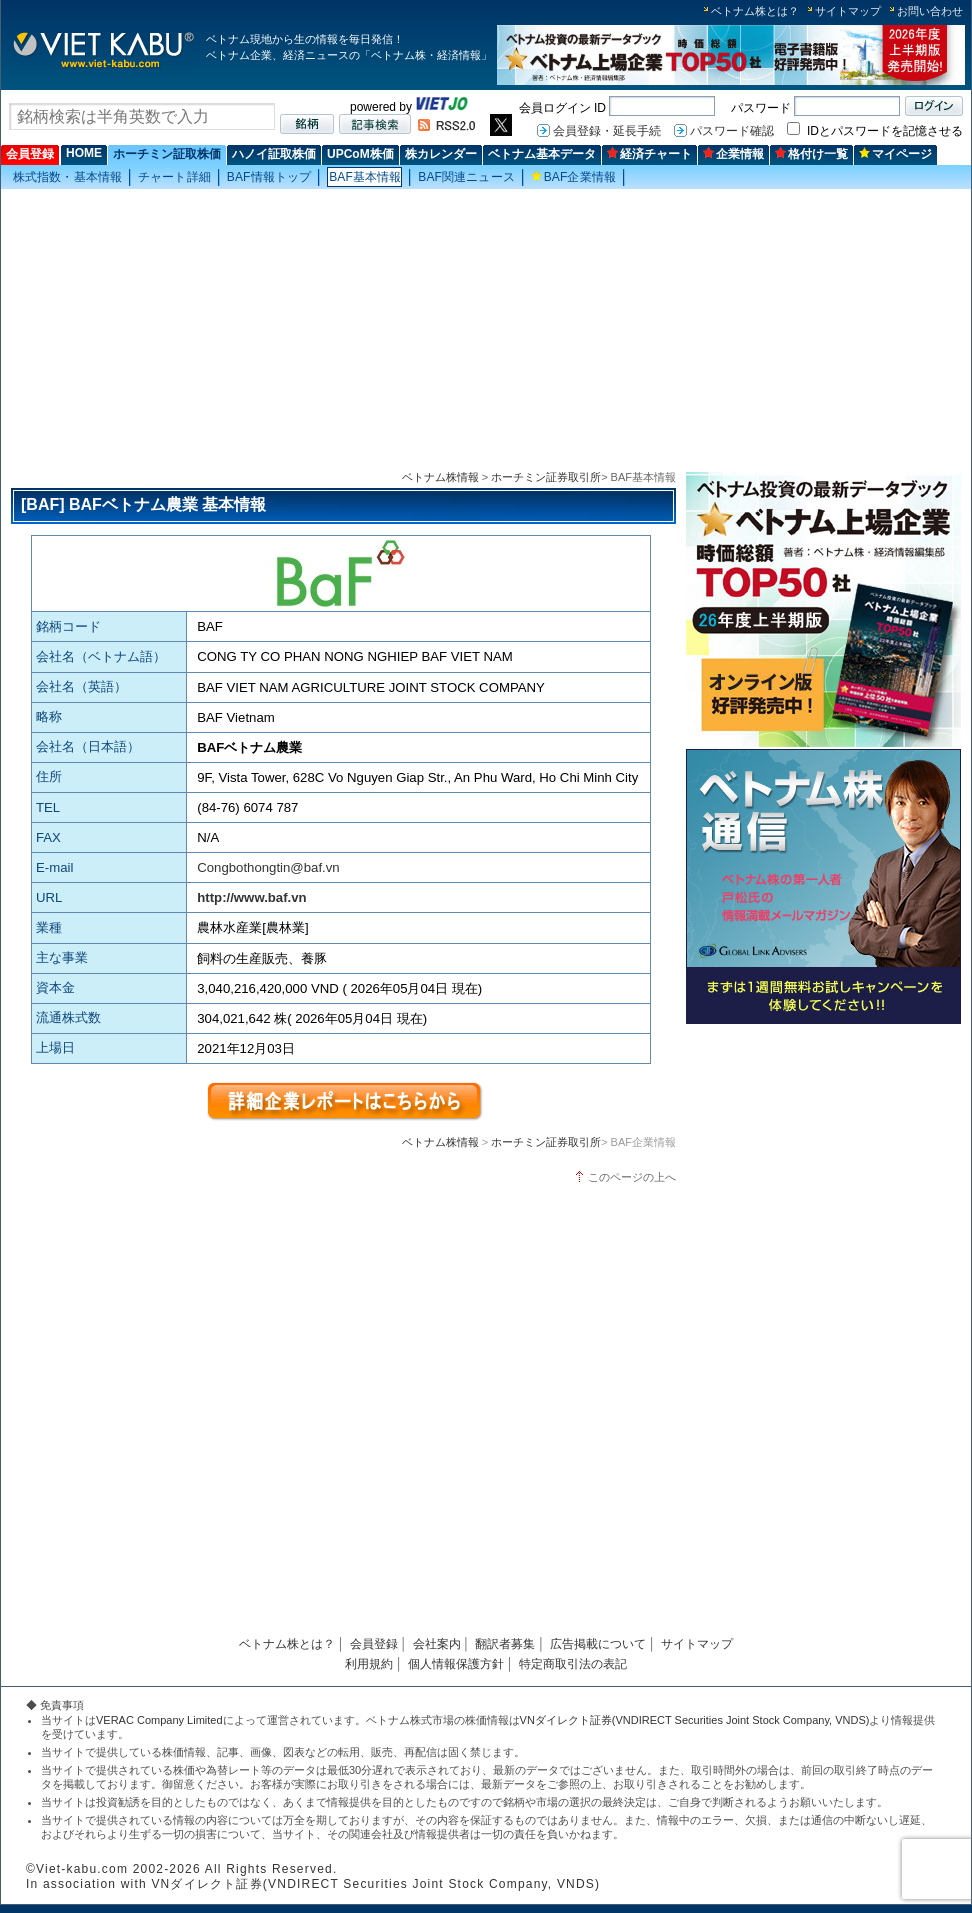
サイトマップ (848, 11)
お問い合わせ (930, 11)
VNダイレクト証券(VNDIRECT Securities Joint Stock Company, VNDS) (695, 1720)
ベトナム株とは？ (755, 11)
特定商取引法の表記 (573, 1664)
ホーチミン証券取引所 (546, 477)
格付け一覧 (811, 154)
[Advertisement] (486, 331)
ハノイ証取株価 (274, 154)
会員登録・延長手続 (607, 131)
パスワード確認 (732, 131)
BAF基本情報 (365, 177)
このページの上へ (632, 1177)
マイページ (895, 154)
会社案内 (437, 1644)
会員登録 (30, 154)
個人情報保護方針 (456, 1664)
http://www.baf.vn (251, 897)
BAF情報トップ (269, 177)
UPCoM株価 (360, 154)
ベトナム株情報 (440, 477)
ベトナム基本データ (542, 154)
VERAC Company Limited (159, 1720)
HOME (84, 153)
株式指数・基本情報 (67, 177)
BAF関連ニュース (466, 177)
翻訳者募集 (505, 1644)
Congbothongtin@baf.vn (268, 867)
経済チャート (649, 154)
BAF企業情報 (573, 177)
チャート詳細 (174, 177)
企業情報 (733, 154)
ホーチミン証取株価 (167, 154)
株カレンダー (441, 154)
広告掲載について (598, 1644)
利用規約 (369, 1664)
